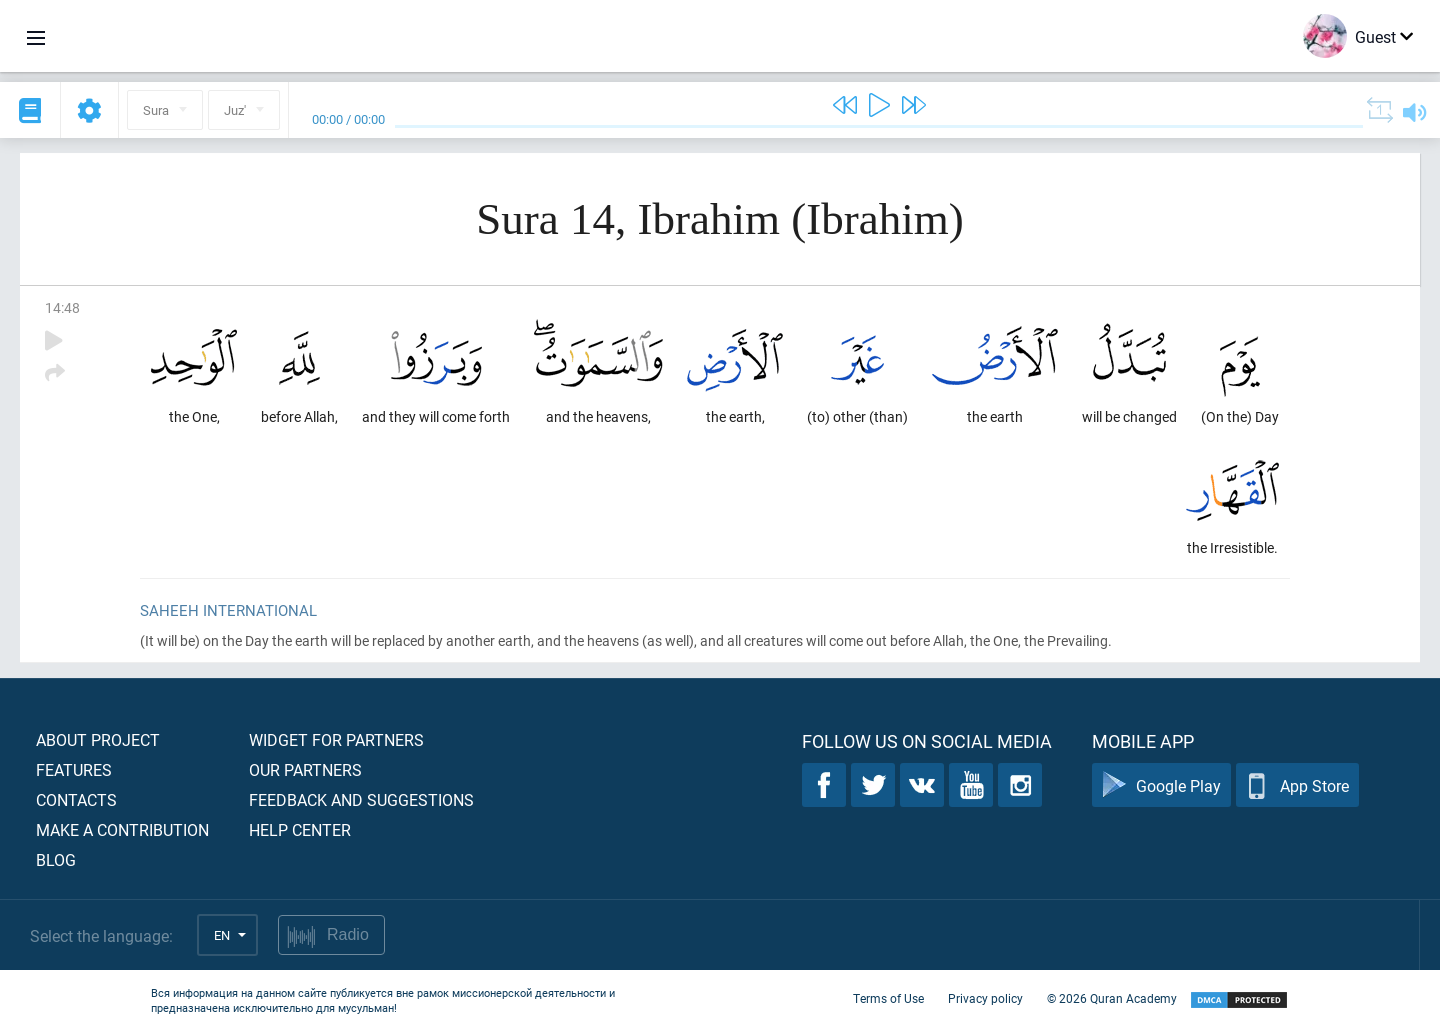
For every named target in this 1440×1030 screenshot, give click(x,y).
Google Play (1161, 785)
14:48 (62, 307)
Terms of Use (888, 998)
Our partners (305, 769)
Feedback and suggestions (361, 799)
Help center (300, 829)
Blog (56, 859)
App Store (1297, 785)
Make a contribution (122, 829)
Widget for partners (336, 739)
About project (98, 739)
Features (74, 769)
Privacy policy (985, 998)
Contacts (76, 799)
